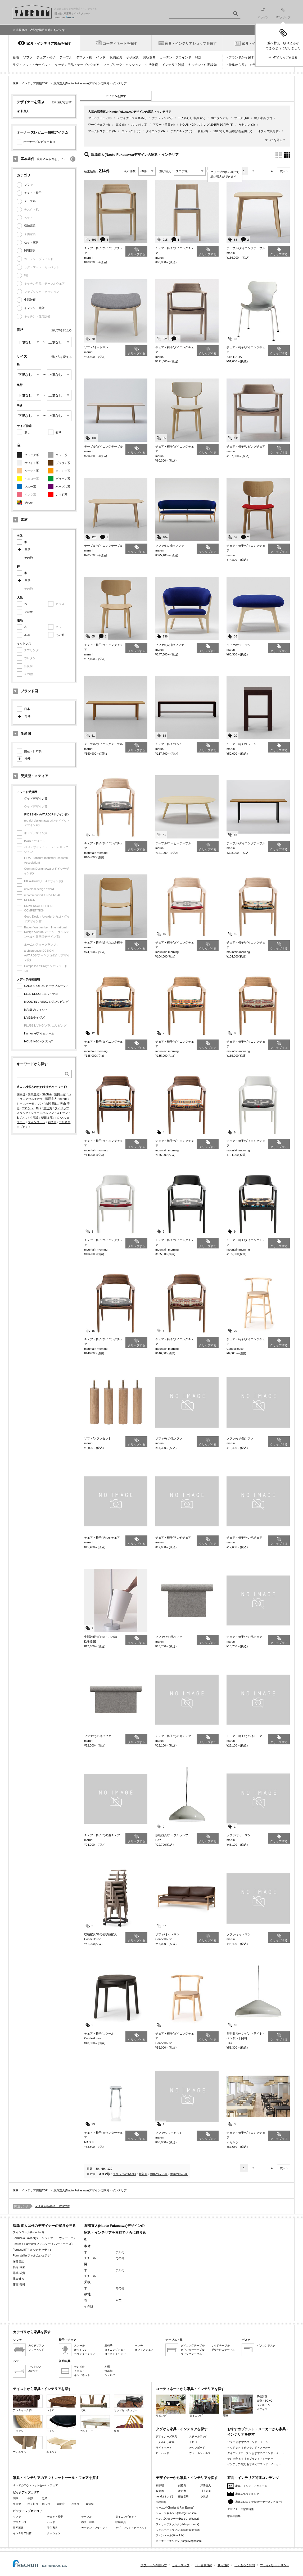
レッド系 (61, 494)
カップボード (197, 2447)
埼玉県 (46, 2503)
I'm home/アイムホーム (39, 1033)
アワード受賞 (161, 124)
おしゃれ (137, 124)
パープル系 (63, 486)
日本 (27, 708)
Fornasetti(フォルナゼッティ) (32, 2249)
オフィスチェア (144, 2349)
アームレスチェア (99, 131)
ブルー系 (30, 486)
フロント (28, 1108)
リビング (171, 2406)
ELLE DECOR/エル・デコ (41, 993)
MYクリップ (283, 13)
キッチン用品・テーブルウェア (77, 65)
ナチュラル (159, 118)
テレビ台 (79, 2366)
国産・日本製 (33, 751)
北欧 (95, 2403)
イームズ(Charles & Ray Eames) (175, 2507)
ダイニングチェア (115, 2349)
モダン (61, 2423)
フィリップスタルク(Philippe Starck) (177, 2524)
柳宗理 (21, 1094)
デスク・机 (84, 57)
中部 (30, 2498)
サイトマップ (180, 2565)
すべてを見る (273, 140)
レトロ (61, 2403)
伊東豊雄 (33, 1094)
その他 (28, 502)
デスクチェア (179, 131)
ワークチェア (97, 124)
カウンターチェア (84, 2353)
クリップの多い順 (124, 2174)
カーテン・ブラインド (175, 57)
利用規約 (223, 2565)
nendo (63, 1098)
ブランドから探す (241, 57)
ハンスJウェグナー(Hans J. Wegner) (177, 2518)
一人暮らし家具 (165, 2442)
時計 (198, 57)
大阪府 (61, 2503)
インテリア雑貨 (173, 65)
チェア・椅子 (46, 57)
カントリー (95, 2423)
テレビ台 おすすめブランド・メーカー (250, 2458)
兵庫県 (75, 2503)
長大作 (160, 2491)
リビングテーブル (191, 2353)
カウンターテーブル (193, 2349)
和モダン (217, 118)
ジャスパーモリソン (30, 1103)
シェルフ (110, 2375)
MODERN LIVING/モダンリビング (46, 1001)
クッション (53, 2533)
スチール (90, 2258)
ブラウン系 (63, 462)
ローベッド (162, 2453)
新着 (16, 57)
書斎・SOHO (264, 2400)
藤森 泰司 (19, 2284)
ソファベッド (36, 2349)
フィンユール (36, 1122)
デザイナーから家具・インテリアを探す (187, 2478)
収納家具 (116, 57)
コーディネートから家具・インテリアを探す (190, 2389)
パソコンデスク (266, 2345)
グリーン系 (63, 478)
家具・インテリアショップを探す (190, 43)
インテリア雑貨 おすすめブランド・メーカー (254, 2464)
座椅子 (108, 2345)
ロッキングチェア (115, 2353)
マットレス (35, 2366)
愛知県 (90, 2503)
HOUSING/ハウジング (38, 1041)
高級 (118, 124)
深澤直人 (51, 1098)
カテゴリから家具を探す (32, 2332)
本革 (27, 634)
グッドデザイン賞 (35, 798)
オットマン (80, 2349)
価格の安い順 (159, 2174)
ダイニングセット (126, 2516)
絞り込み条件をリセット (53, 159)
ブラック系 (31, 455)
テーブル (66, 57)
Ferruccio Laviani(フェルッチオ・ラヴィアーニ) (44, 2238)
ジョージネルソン (42, 1112)
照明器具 (149, 57)
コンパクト (128, 131)
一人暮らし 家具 (188, 118)
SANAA (47, 1094)
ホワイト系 (31, 462)
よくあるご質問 (244, 2565)
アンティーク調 (28, 2403)
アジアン (28, 2423)
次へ (283, 171)
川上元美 (205, 2491)
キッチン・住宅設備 (202, 65)
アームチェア (97, 118)
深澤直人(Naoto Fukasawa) (52, 2206)
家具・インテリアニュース (251, 2485)
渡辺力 (47, 1108)
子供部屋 (262, 2396)
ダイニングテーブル (193, 2345)
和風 (200, 131)
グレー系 (61, 455)
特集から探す (238, 65)
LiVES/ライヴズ (34, 1017)
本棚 (107, 2366)
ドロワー (194, 2442)
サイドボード (164, 2447)
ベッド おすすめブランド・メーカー (248, 2447)
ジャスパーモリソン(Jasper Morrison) (178, 2529)
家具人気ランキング (247, 2493)
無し (27, 432)
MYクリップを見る (285, 57)
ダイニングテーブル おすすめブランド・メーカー (256, 2453)
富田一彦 (60, 1094)
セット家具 (31, 242)
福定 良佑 (19, 2267)
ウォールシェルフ (199, 2453)
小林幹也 (161, 2502)
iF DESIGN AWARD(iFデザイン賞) (46, 814)
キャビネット (82, 2375)
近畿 (44, 2498)
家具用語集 (234, 2516)
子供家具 (132, 57)
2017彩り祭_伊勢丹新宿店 (231, 131)
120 (109, 2168)
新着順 (143, 2174)
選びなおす (64, 102)
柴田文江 (47, 1117)
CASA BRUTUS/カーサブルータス (46, 985)
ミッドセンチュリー (128, 2403)
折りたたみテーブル (223, 2349)
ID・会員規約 (203, 2565)
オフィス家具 (266, 131)
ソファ (28, 57)
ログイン (263, 13)
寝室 (238, 2406)
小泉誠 (34, 1117)
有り (58, 432)
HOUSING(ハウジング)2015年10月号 (204, 124)
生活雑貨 (151, 65)
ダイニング (153, 131)
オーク (238, 118)
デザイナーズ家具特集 (240, 2509)
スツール (79, 2345)
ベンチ (139, 2345)
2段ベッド (34, 2370)
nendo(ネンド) (164, 2496)
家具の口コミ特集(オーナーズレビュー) (258, 2501)
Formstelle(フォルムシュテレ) (32, 2255)
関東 (15, 2498)
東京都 (17, 2503)
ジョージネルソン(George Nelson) (176, 2513)
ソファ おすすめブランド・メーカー (248, 2442)
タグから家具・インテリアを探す (181, 2429)
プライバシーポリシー (274, 2565)
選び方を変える (61, 330)
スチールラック (198, 2436)
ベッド (101, 57)
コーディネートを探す (120, 43)
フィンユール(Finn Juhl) (28, 2232)
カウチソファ (36, 2345)
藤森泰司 (183, 2496)
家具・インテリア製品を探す (48, 43)
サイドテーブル (220, 2345)
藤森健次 (18, 2278)
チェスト (79, 2370)
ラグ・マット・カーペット (32, 65)
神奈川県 (33, 2503)
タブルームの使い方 (154, 2565)
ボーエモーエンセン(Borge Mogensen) (179, 2540)
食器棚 (108, 2370)
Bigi (38, 1108)
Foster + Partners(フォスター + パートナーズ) (43, 2243)
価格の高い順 (179, 2174)
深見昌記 (18, 2261)
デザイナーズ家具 (129, 118)
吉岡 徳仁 (51, 1103)
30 (97, 2168)
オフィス (262, 2409)
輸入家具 (260, 118)
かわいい (244, 124)
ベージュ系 (31, 470)
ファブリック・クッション (122, 65)
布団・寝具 (87, 2522)
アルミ (120, 2252)
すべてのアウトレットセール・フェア (35, 2485)
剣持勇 (52, 1122)
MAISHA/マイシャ (36, 1009)
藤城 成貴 (19, 2272)
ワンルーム (263, 2405)
